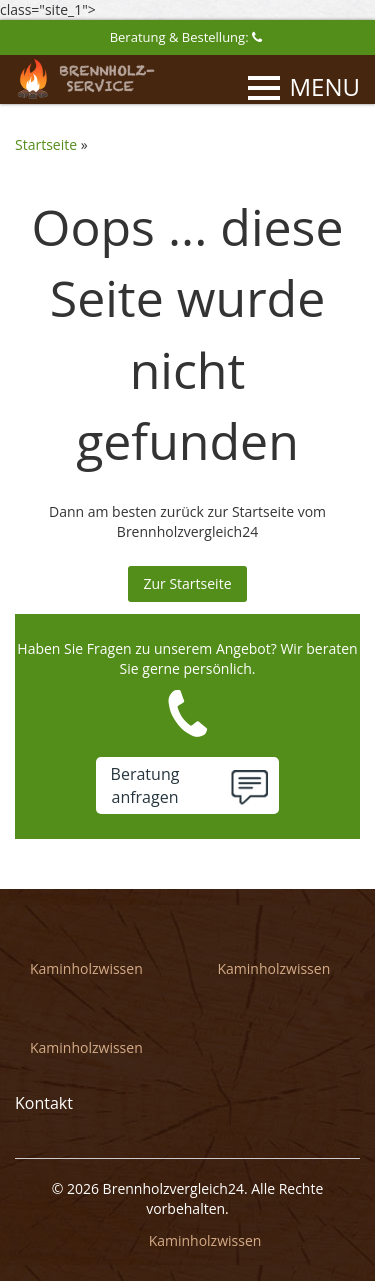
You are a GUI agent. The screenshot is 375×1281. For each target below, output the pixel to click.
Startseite (46, 144)
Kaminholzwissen (86, 968)
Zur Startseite (187, 583)
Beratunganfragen (145, 785)
